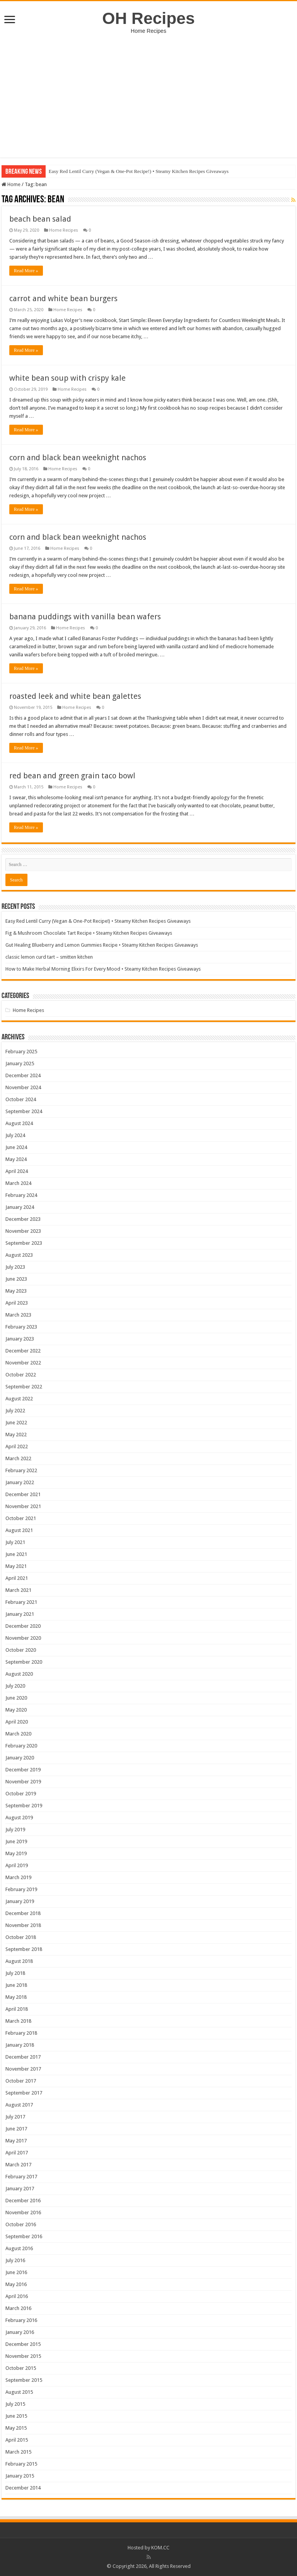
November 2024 (23, 1087)
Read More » (26, 270)
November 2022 (23, 1363)
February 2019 (21, 1889)
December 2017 (23, 2057)
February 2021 (21, 1602)
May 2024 (16, 1159)
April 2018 (16, 2009)
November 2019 (23, 1782)
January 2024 (19, 1207)
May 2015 (16, 2428)
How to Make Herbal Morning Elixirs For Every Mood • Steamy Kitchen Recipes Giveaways (103, 969)
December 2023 (23, 1219)
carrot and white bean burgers (63, 298)
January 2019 (19, 1901)
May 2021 (16, 1566)
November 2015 (23, 2356)
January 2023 (19, 1339)
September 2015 (23, 2380)
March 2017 (18, 2165)
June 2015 (16, 2416)
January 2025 (19, 1063)
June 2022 (16, 1422)
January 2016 (19, 2332)
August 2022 (19, 1399)
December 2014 (23, 2488)
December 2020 (23, 1626)
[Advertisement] (148, 92)
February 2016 (21, 2320)
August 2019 (19, 1817)
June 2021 (16, 1554)
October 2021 (20, 1518)
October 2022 (20, 1375)
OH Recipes (148, 18)
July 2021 (15, 1542)
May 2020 (16, 1710)
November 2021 (23, 1506)
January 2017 (19, 2188)
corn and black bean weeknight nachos (77, 457)
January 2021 (19, 1614)
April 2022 (16, 1446)
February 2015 (21, 2464)
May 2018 (16, 1997)
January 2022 (19, 1482)
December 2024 (23, 1075)
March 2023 (18, 1315)
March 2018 (18, 2021)
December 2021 (23, 1494)
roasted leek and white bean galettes (75, 696)
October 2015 (20, 2368)
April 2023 (16, 1303)
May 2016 (16, 2284)
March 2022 (18, 1458)
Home (11, 184)
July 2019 (15, 1829)
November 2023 (23, 1231)
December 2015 (23, 2344)
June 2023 (16, 1279)
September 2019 (23, 1805)
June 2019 (16, 1841)
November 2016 (23, 2212)
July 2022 (15, 1410)
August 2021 (19, 1530)
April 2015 (16, 2440)
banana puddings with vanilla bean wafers (85, 616)
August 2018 (19, 1961)
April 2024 (16, 1171)
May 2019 (16, 1853)
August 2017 (19, 2105)
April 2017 (16, 2153)
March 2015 (18, 2452)
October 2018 (20, 1937)
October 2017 (20, 2081)
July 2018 (15, 1973)
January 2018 (19, 2045)
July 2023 (15, 1267)
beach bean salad (40, 219)
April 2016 (16, 2296)
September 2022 (23, 1387)
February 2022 (21, 1470)
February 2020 (21, 1746)
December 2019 (23, 1770)
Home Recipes (63, 230)
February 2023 (21, 1327)
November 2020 (23, 1638)
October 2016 (20, 2224)
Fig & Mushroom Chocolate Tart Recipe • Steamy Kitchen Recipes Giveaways (88, 933)
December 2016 (23, 2200)
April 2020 (16, 1722)
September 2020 (23, 1662)
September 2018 (23, 1949)
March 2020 (18, 1734)
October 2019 (20, 1793)
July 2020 (15, 1686)
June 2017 (16, 2129)
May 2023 (16, 1291)
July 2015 (15, 2404)
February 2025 (21, 1051)
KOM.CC (160, 2548)
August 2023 (19, 1255)
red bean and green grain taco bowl (72, 775)
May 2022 (16, 1434)
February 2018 (21, 2033)
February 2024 (21, 1195)
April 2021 (16, 1578)
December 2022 (23, 1351)
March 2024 (18, 1183)
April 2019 (16, 1865)
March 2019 (18, 1877)
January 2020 (19, 1758)
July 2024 (15, 1135)
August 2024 (19, 1123)
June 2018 (16, 1985)
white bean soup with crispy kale (67, 378)
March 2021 (18, 1590)
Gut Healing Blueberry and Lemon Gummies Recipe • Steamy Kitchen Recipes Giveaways (101, 945)
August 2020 (19, 1674)
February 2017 (21, 2176)
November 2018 (23, 1925)
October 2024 (20, 1099)
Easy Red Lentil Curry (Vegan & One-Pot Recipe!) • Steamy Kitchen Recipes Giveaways (139, 171)
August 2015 (19, 2392)
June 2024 (16, 1147)
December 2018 (23, 1913)
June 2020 (16, 1698)
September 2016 (23, 2236)
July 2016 (15, 2260)
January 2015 (19, 2476)
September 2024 (23, 1111)
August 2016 (19, 2248)
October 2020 (20, 1650)
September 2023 (23, 1243)
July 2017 (15, 2117)
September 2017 (23, 2093)
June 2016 (16, 2272)
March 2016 (18, 2308)
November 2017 (23, 2069)
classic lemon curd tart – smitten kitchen (49, 957)
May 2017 (16, 2141)
